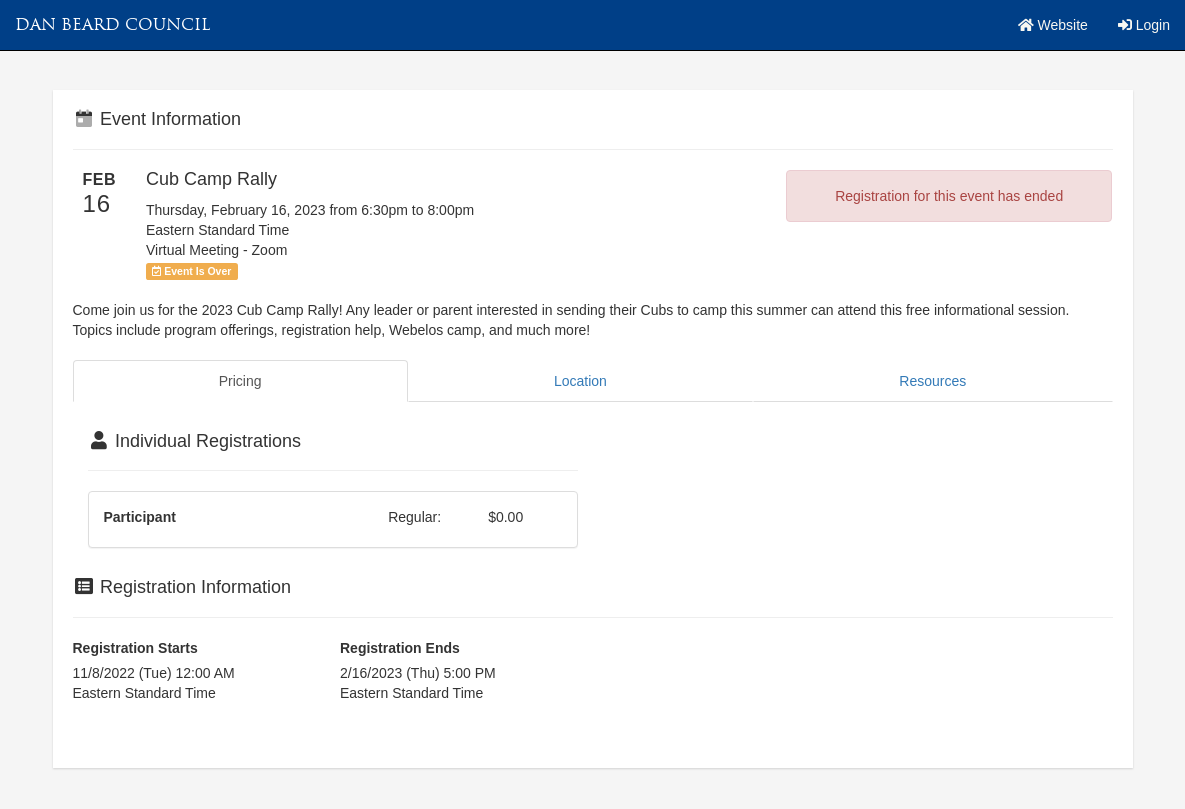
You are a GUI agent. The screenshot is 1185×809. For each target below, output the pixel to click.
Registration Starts (135, 648)
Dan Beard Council (112, 24)
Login (1144, 25)
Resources (932, 381)
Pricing (240, 381)
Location (580, 381)
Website (1053, 25)
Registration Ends (400, 648)
